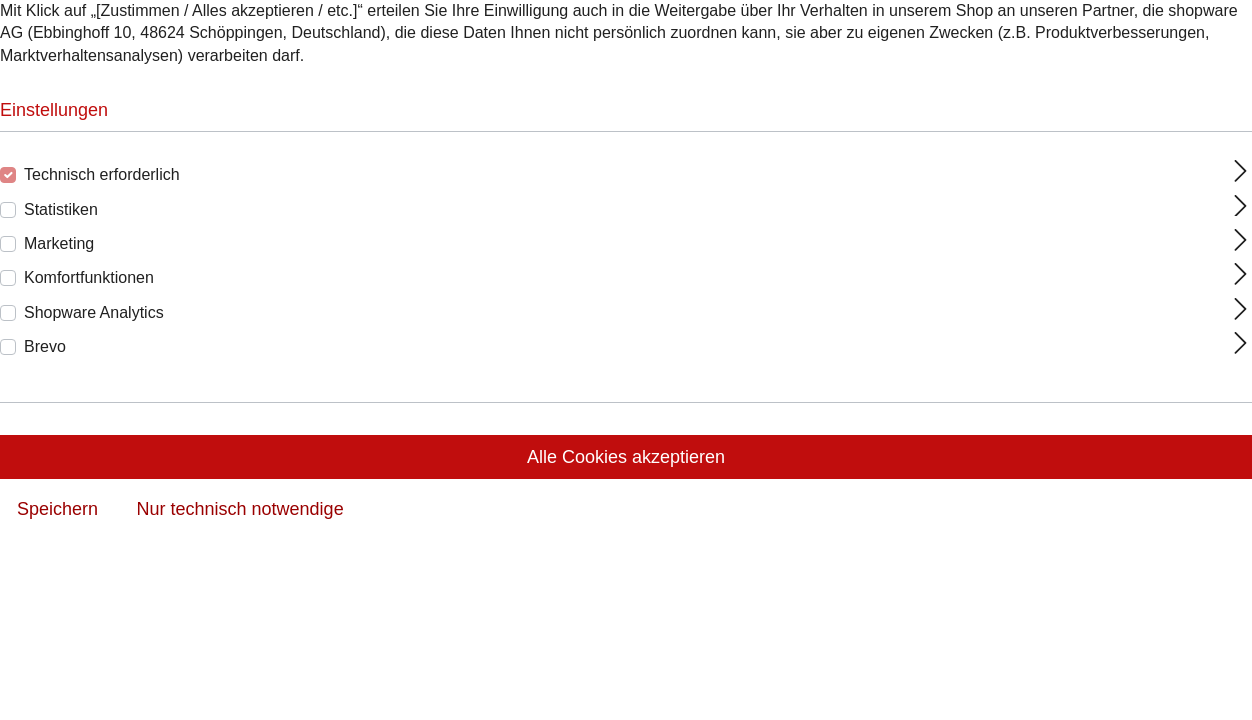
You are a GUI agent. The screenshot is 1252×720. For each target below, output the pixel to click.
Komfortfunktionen (89, 277)
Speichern (57, 509)
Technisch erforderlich (102, 174)
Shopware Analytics (94, 312)
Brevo (45, 346)
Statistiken (61, 209)
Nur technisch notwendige (240, 509)
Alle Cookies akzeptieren (626, 457)
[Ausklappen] (1241, 171)
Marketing (59, 243)
